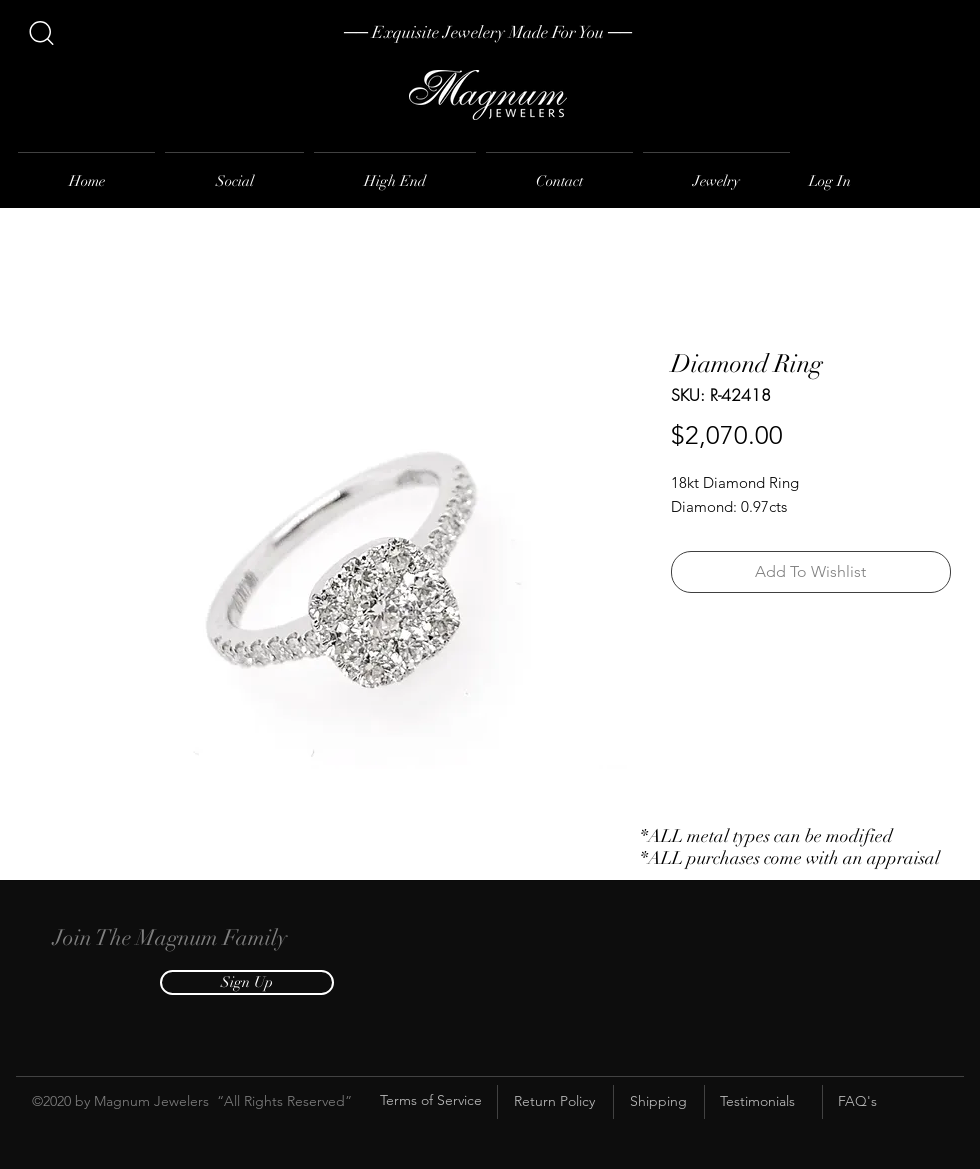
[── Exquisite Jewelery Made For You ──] (488, 33)
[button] (247, 982)
